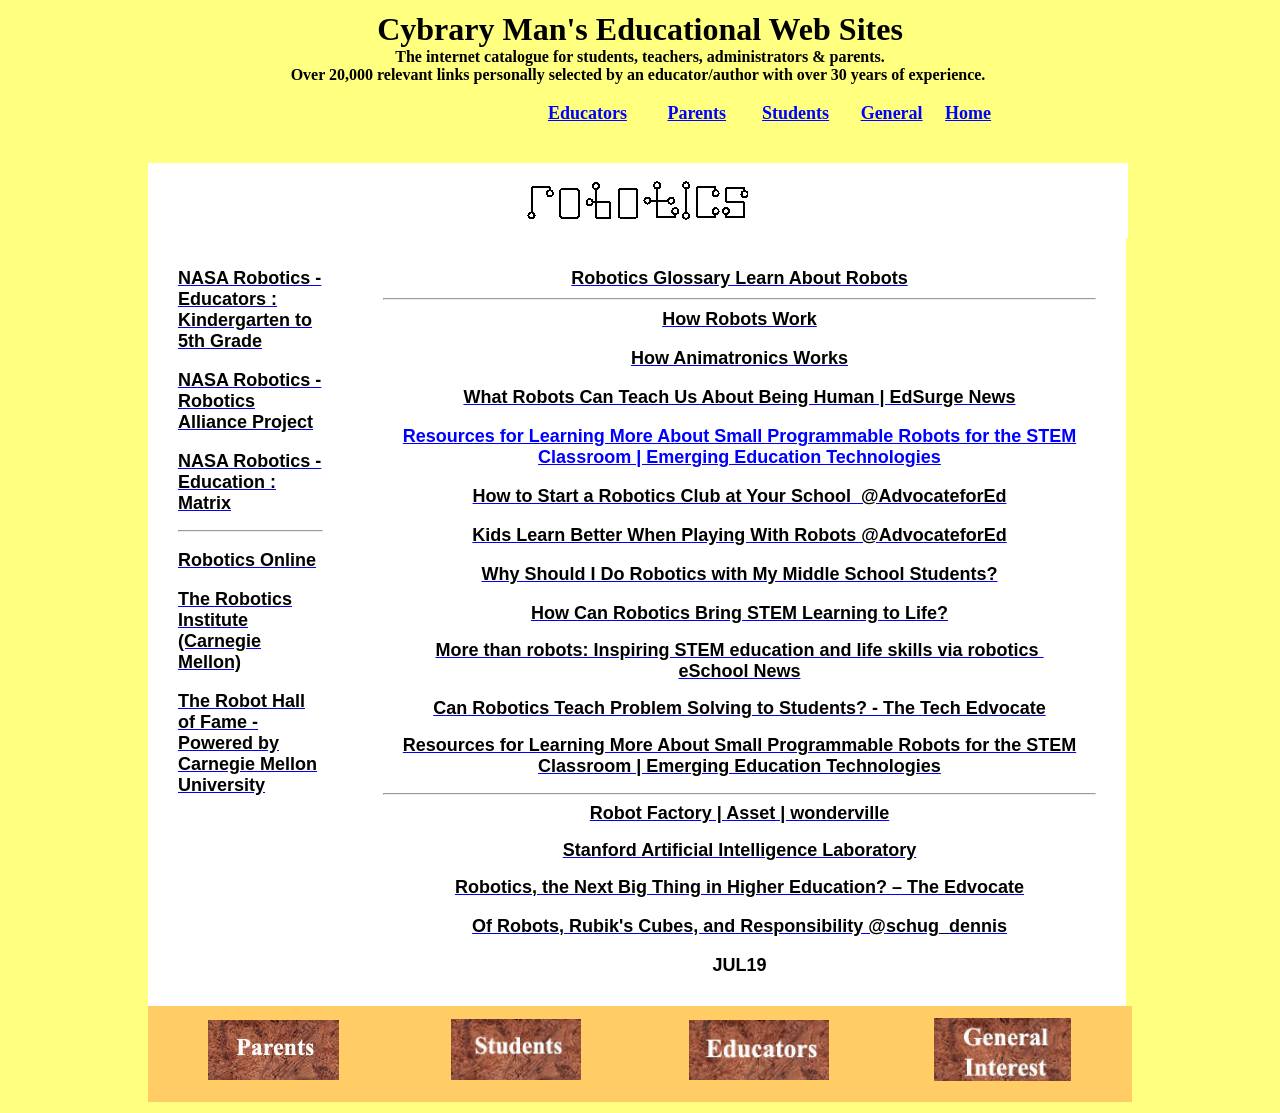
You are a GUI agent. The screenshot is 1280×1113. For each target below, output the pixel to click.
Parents (696, 113)
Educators (587, 113)
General (892, 113)
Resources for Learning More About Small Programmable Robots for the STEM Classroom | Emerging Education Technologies (739, 446)
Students (795, 113)
